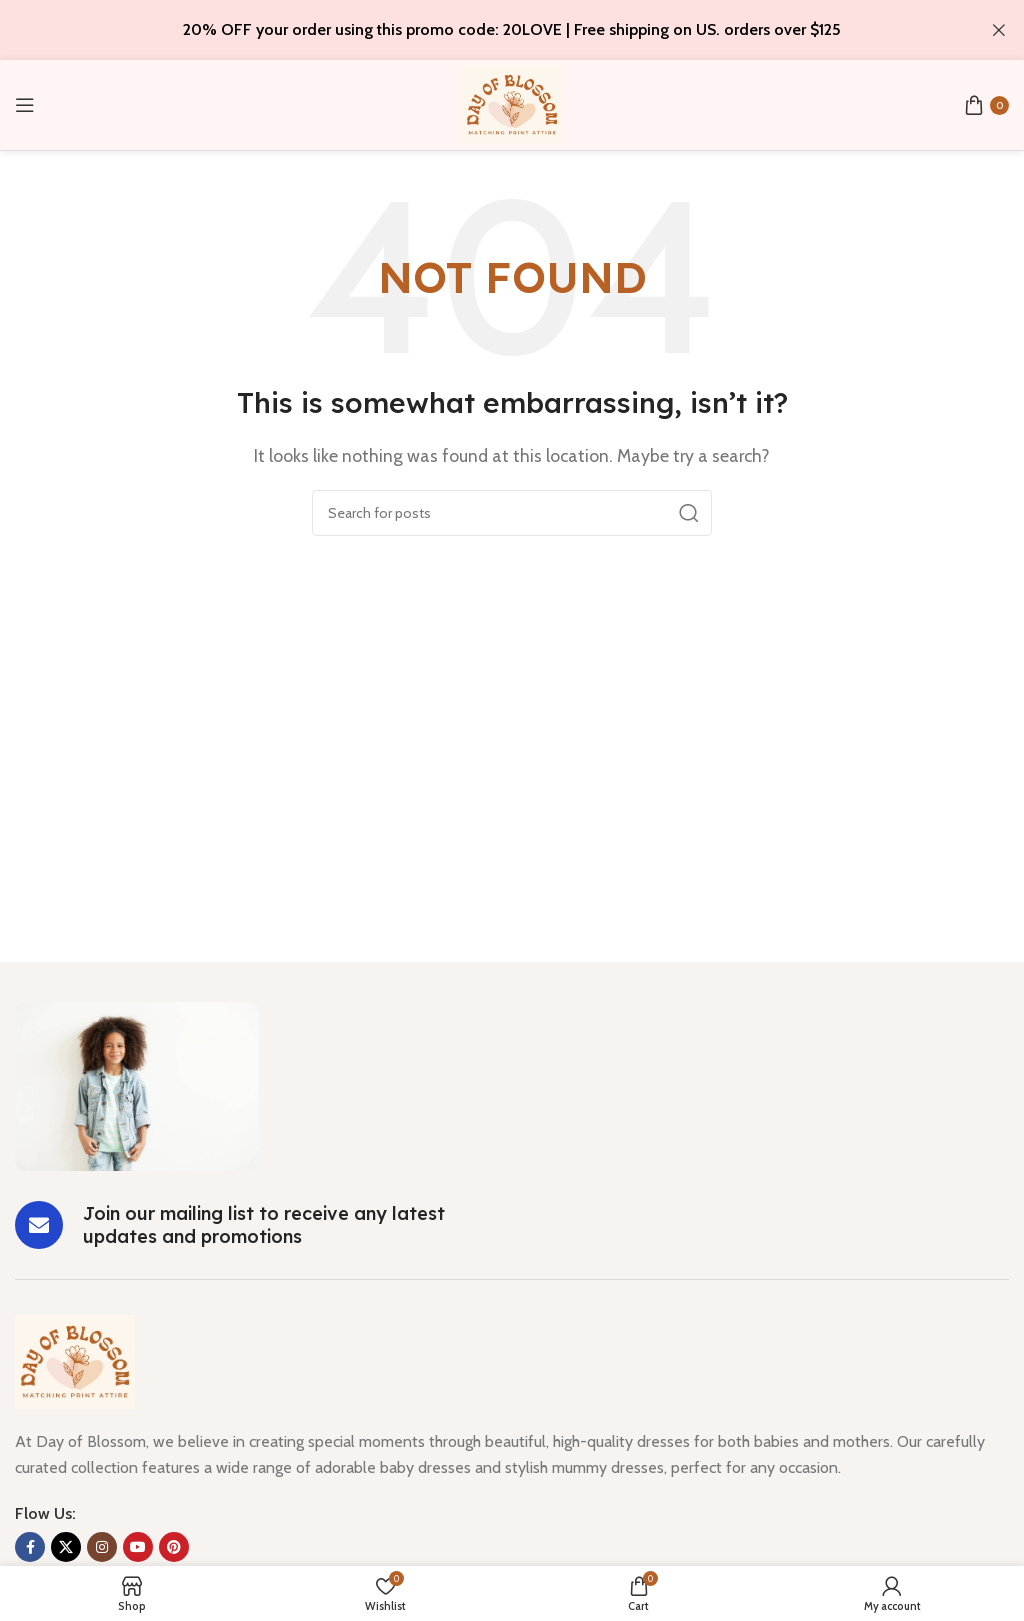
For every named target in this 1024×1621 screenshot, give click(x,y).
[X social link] (66, 1547)
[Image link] (137, 1084)
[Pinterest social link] (174, 1547)
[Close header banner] (999, 30)
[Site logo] (512, 103)
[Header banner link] (482, 30)
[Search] (512, 513)
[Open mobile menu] (25, 105)
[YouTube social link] (138, 1547)
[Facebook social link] (30, 1547)
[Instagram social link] (102, 1547)
